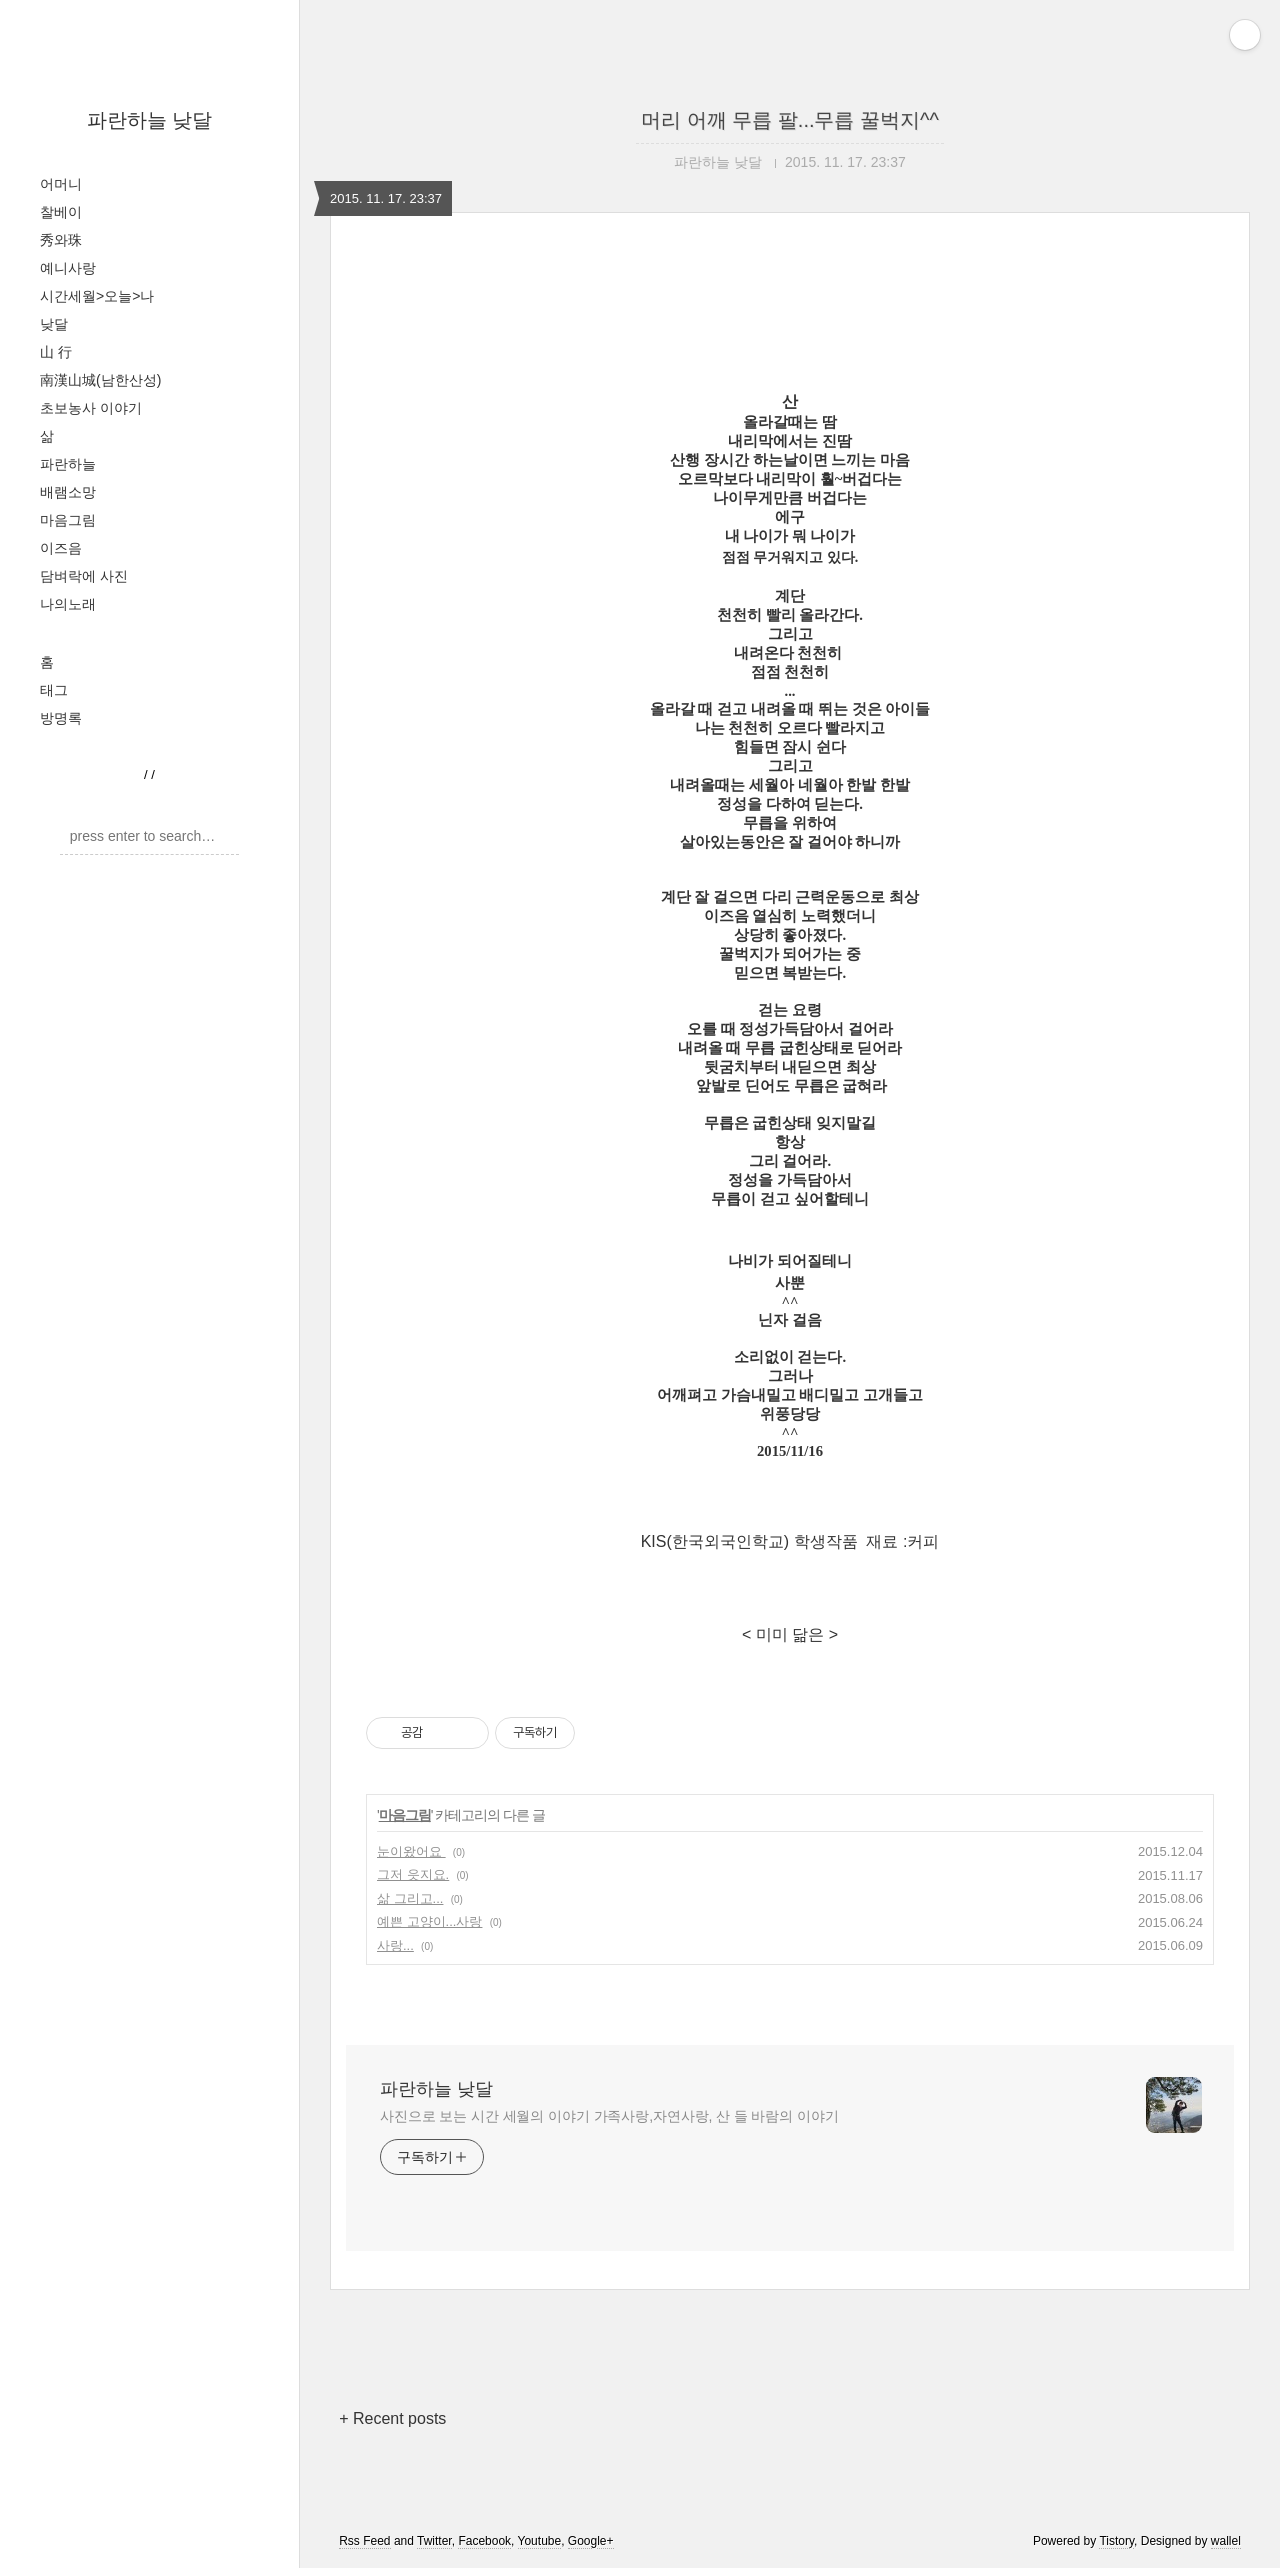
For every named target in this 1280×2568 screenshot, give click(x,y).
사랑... (395, 1945)
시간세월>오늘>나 (97, 296)
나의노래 (68, 604)
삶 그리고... (410, 1898)
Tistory (1116, 2541)
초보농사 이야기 (91, 408)
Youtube (540, 2541)
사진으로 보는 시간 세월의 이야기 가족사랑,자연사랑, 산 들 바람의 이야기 (609, 2116)
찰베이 (61, 212)
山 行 (56, 352)
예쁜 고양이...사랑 (429, 1921)
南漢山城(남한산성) (100, 380)
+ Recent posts (392, 2418)
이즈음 (61, 548)
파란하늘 (68, 464)
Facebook (484, 2541)
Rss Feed (364, 2541)
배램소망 (68, 492)
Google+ (591, 2541)
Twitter (434, 2541)
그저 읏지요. (413, 1874)
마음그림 (68, 520)
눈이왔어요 (411, 1851)
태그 (54, 690)
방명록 (61, 718)
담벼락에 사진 (84, 576)
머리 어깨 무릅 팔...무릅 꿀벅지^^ (790, 120)
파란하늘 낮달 (150, 120)
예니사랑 (68, 268)
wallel (1226, 2541)
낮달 (54, 324)
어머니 (61, 184)
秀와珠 (61, 240)
